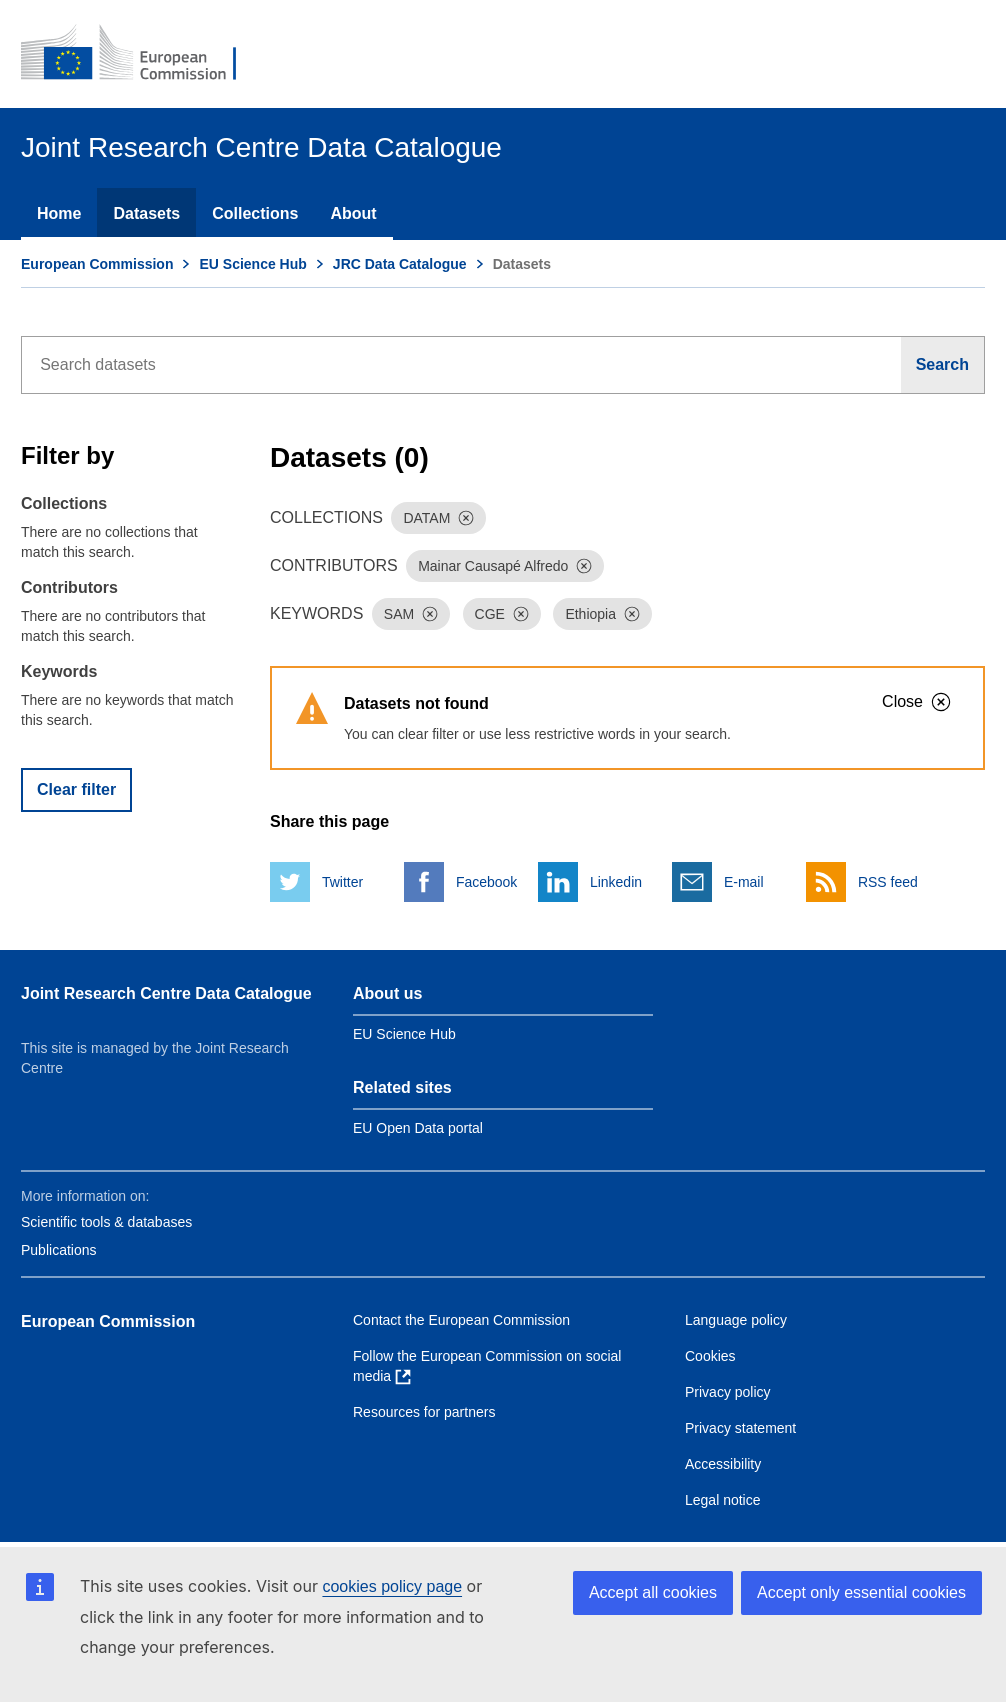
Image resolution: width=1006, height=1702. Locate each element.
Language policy (736, 1320)
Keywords (59, 671)
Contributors (69, 587)
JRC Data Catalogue (400, 264)
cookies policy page (392, 1586)
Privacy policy (728, 1392)
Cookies (710, 1356)
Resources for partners (424, 1412)
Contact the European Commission (461, 1320)
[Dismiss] (466, 518)
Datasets (146, 213)
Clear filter (76, 789)
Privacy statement (740, 1428)
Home (59, 213)
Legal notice (723, 1500)
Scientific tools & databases (106, 1222)
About (353, 213)
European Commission (97, 264)
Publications (59, 1250)
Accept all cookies (653, 1592)
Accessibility (723, 1464)
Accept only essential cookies (861, 1592)
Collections (255, 213)
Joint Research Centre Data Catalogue (166, 993)
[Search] (943, 365)
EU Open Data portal (418, 1128)
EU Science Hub (252, 264)
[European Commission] (142, 54)
